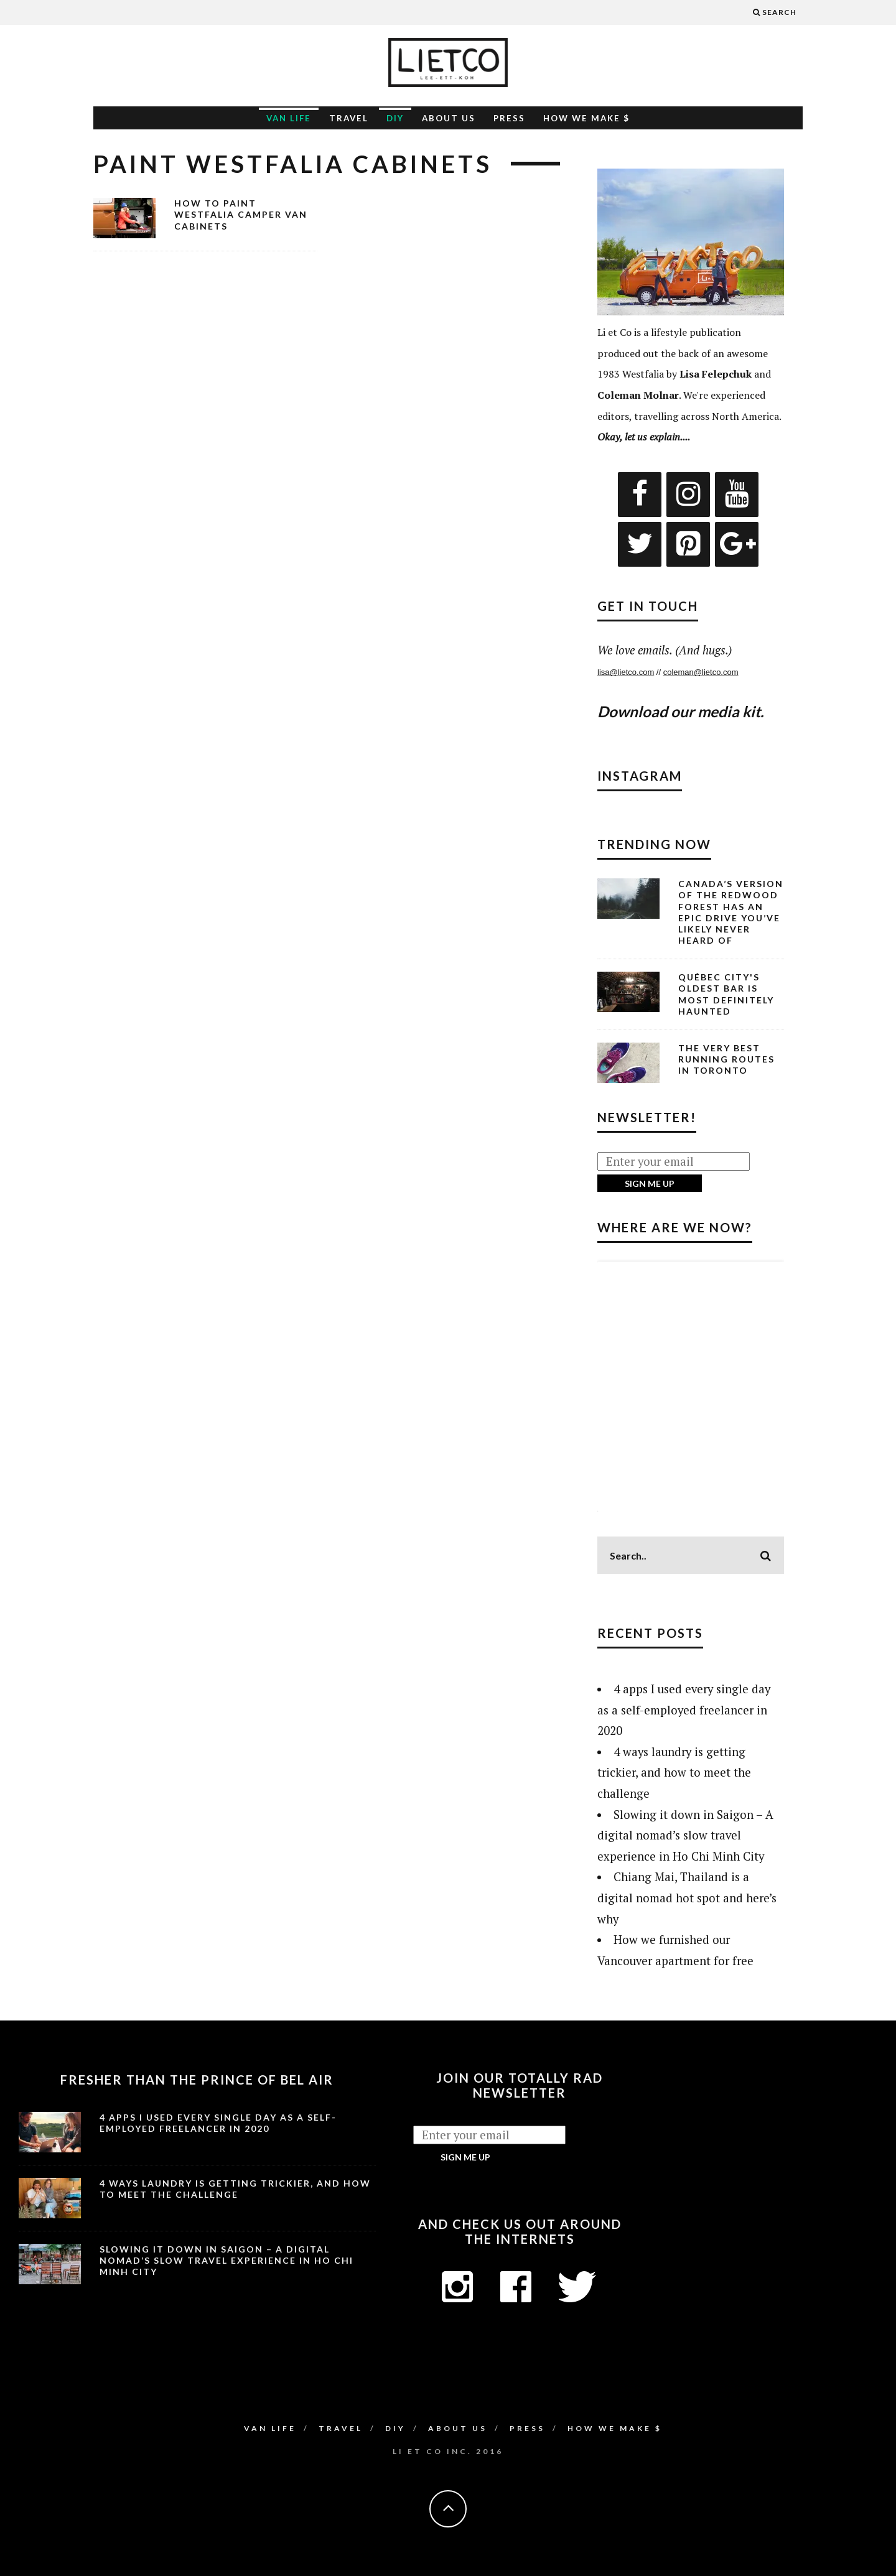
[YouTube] (736, 494)
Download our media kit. (680, 711)
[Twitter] (639, 544)
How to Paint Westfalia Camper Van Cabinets (240, 214)
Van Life (288, 118)
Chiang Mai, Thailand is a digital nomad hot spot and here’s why (687, 1897)
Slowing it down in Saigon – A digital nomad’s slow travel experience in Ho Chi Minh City (685, 1835)
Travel (348, 118)
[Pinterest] (688, 544)
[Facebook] (639, 494)
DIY (395, 118)
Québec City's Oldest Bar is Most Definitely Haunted (726, 994)
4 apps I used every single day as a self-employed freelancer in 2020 (683, 1709)
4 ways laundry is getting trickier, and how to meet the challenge (674, 1772)
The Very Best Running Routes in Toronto (726, 1059)
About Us (448, 118)
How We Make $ (586, 118)
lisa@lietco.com (625, 672)
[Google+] (736, 544)
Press (509, 118)
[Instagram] (688, 494)
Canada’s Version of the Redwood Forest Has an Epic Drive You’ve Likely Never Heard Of (730, 912)
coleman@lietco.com (701, 672)
